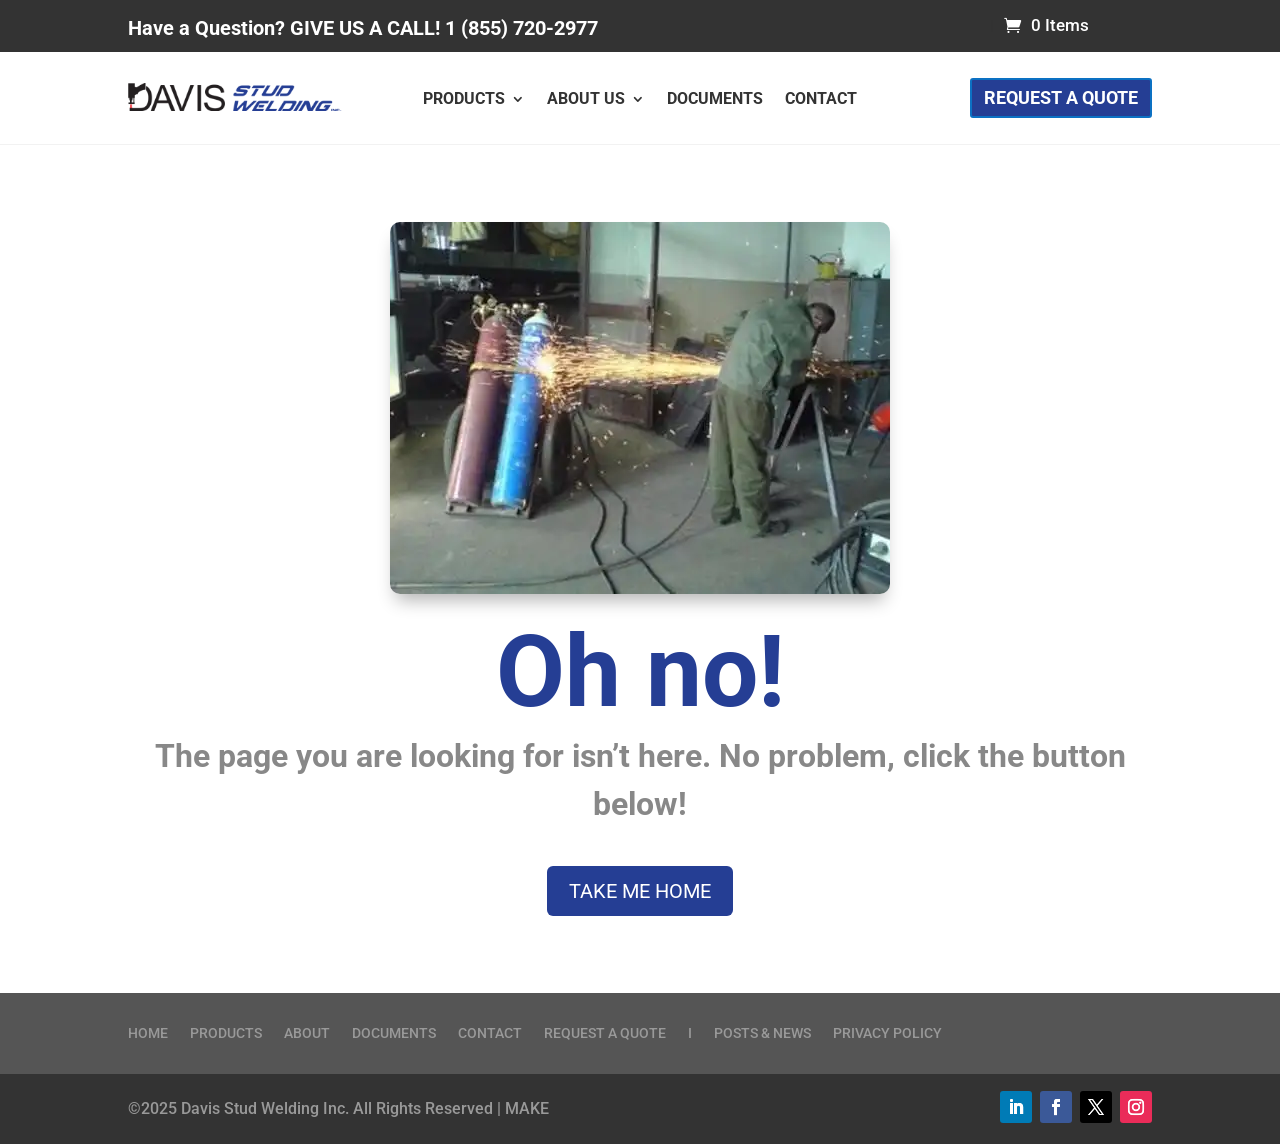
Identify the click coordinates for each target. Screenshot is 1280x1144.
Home (148, 1033)
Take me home (640, 891)
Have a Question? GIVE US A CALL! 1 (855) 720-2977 (363, 28)
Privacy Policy (887, 1033)
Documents (715, 100)
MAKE (527, 1108)
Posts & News (762, 1033)
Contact (821, 100)
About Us (586, 100)
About (307, 1033)
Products (464, 100)
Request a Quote (1061, 97)
